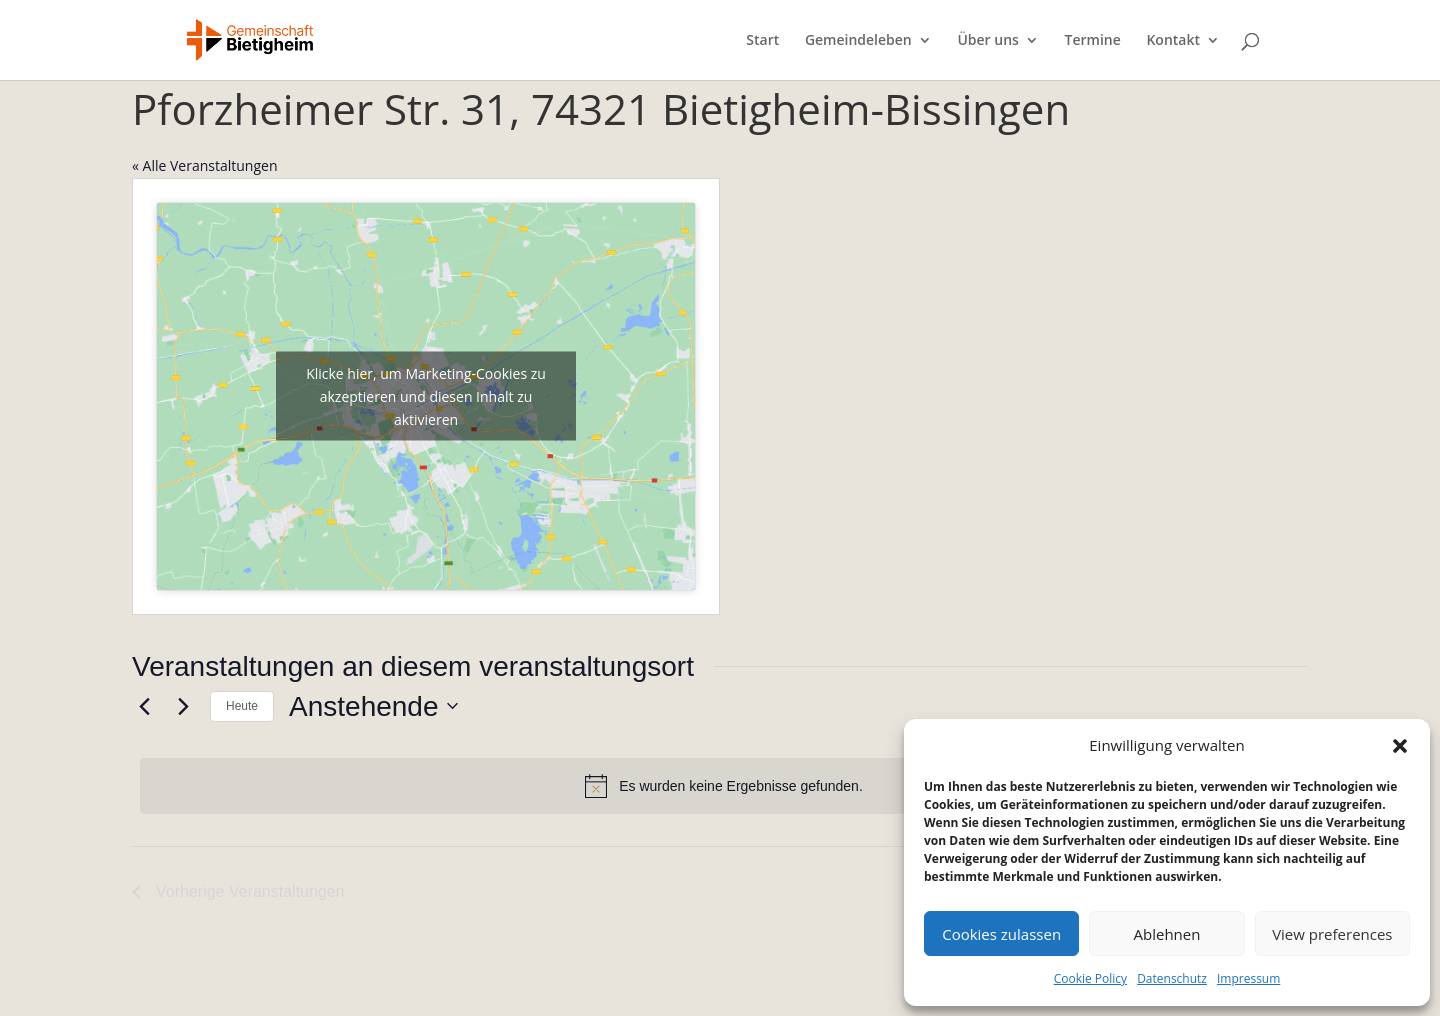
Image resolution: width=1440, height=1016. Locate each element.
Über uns (987, 41)
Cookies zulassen (1001, 934)
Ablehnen (1167, 934)
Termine (1093, 41)
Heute (242, 706)
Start (762, 41)
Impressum (1248, 978)
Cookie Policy (1090, 978)
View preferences (1332, 934)
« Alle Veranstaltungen (204, 165)
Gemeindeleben (858, 41)
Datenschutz (1172, 978)
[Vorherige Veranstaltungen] (144, 706)
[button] (1400, 746)
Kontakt (1173, 41)
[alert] (724, 786)
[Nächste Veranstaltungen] (183, 706)
